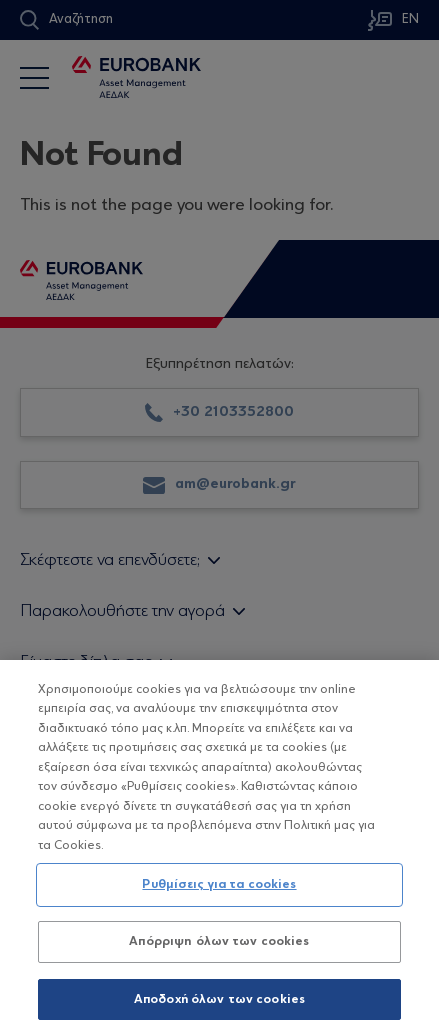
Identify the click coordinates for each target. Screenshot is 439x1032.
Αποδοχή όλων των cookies (219, 1006)
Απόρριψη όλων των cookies (219, 948)
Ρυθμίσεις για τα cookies (219, 892)
